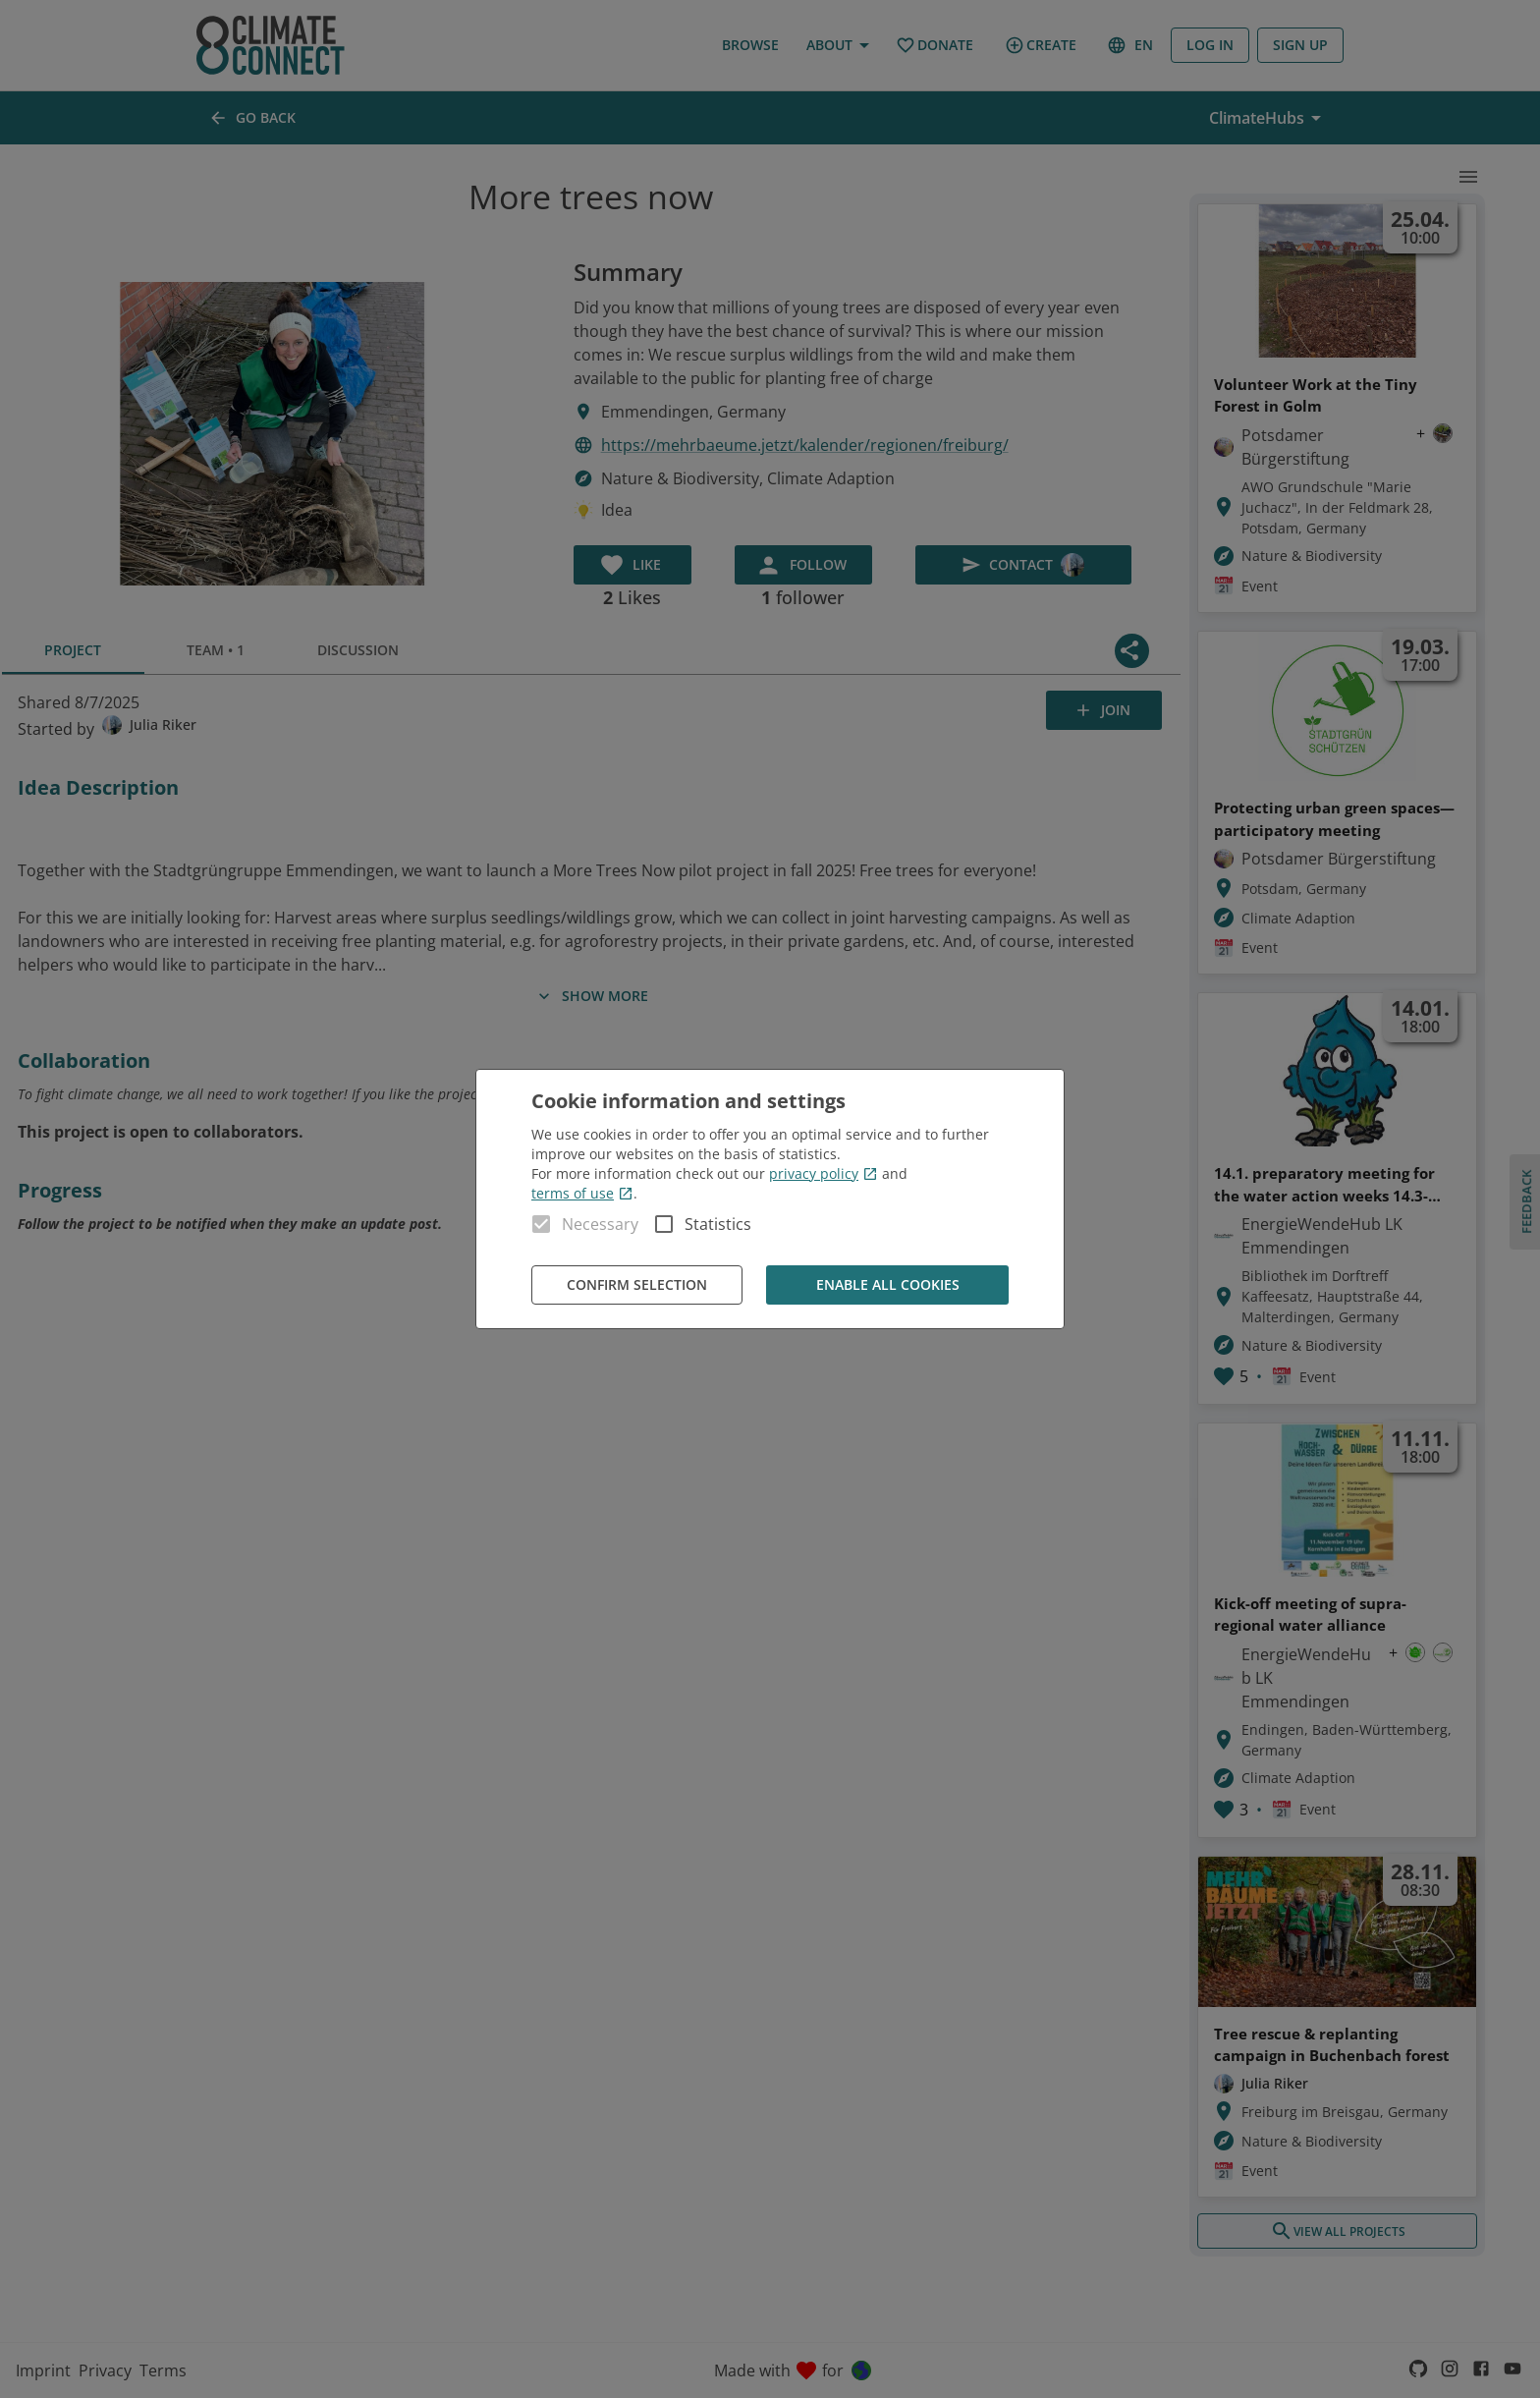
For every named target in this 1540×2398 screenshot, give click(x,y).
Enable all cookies (887, 1285)
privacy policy (823, 1173)
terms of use (582, 1193)
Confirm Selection (637, 1285)
